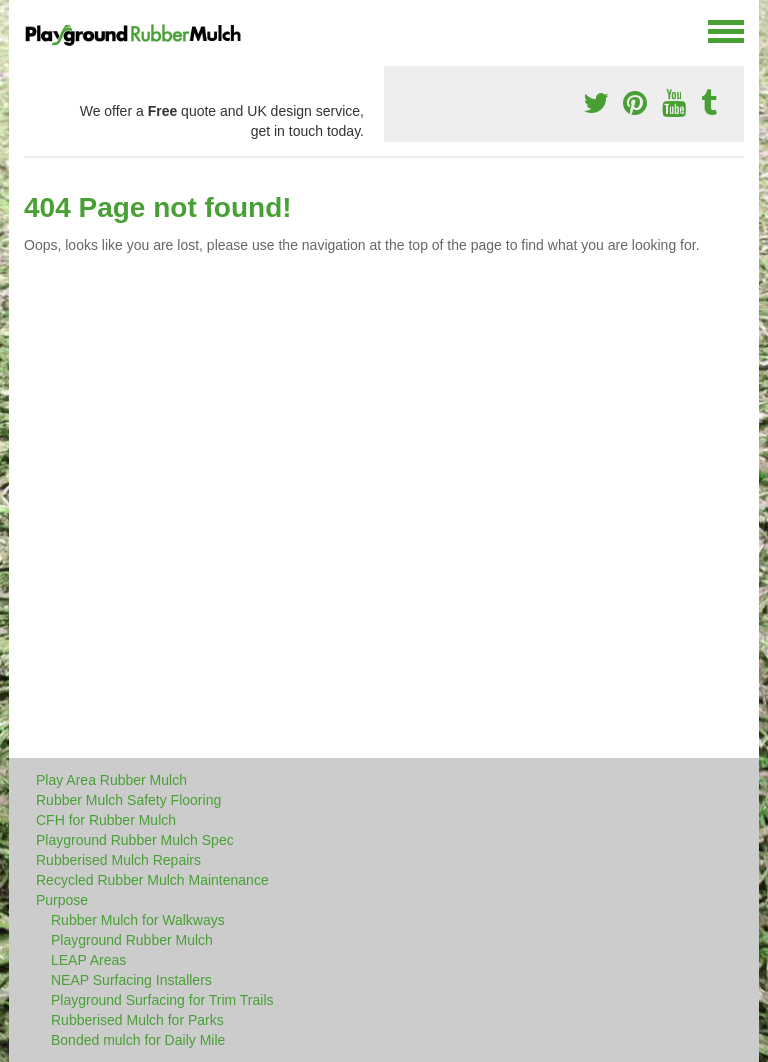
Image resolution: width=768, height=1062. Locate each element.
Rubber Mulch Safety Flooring (128, 800)
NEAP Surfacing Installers (131, 980)
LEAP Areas (88, 960)
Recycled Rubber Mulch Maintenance (152, 880)
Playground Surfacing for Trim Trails (162, 1000)
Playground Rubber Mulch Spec (135, 840)
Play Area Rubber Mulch (111, 780)
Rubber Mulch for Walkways (138, 920)
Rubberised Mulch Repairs (118, 860)
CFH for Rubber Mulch (106, 820)
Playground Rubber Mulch (132, 940)
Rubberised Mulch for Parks (137, 1020)
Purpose (62, 900)
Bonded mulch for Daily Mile (138, 1040)
